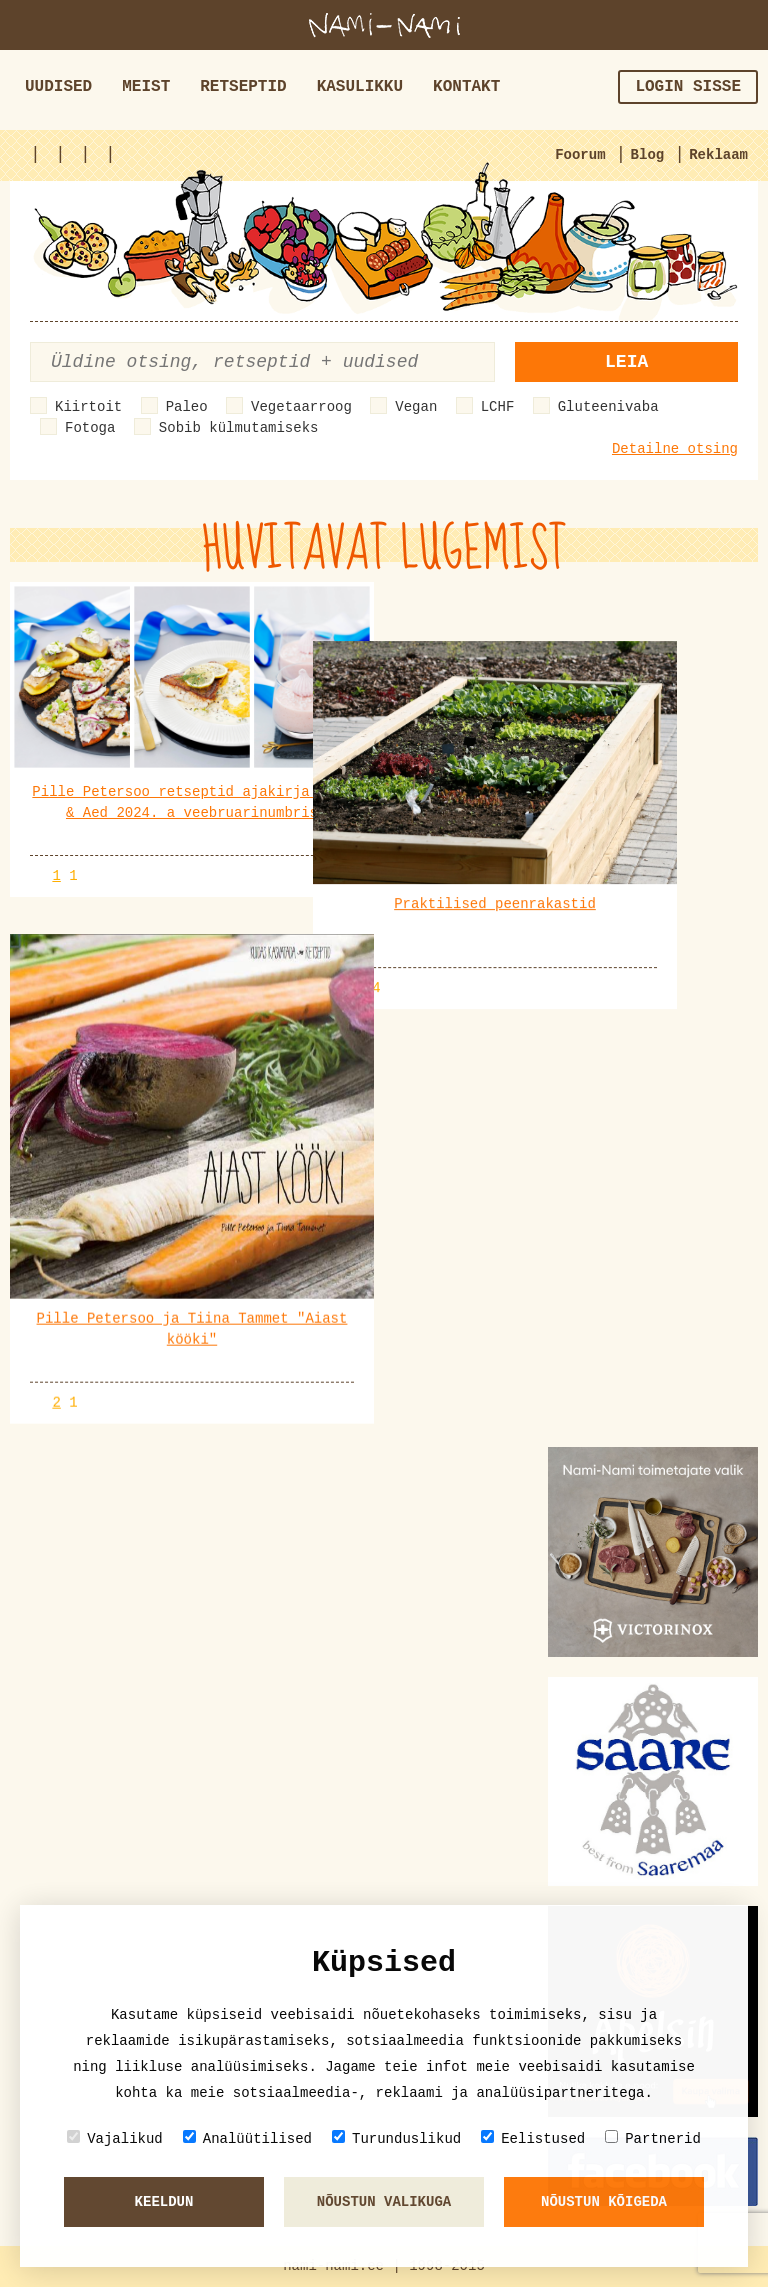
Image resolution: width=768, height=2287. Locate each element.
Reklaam (718, 155)
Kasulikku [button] (360, 87)
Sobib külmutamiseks (239, 428)
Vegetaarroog (301, 407)
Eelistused (533, 2138)
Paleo (187, 407)
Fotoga (90, 428)
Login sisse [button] (688, 87)
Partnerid (653, 2138)
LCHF (498, 407)
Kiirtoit (88, 407)
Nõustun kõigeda (604, 2202)
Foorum (580, 155)
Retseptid (243, 87)
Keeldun (164, 2202)
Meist (146, 87)
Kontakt (466, 87)
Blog (648, 155)
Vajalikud (115, 2138)
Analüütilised (247, 2138)
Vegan (416, 407)
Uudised (58, 87)
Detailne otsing (675, 449)
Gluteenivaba (608, 407)
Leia (626, 362)
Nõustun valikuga (384, 2202)
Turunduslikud (396, 2138)
